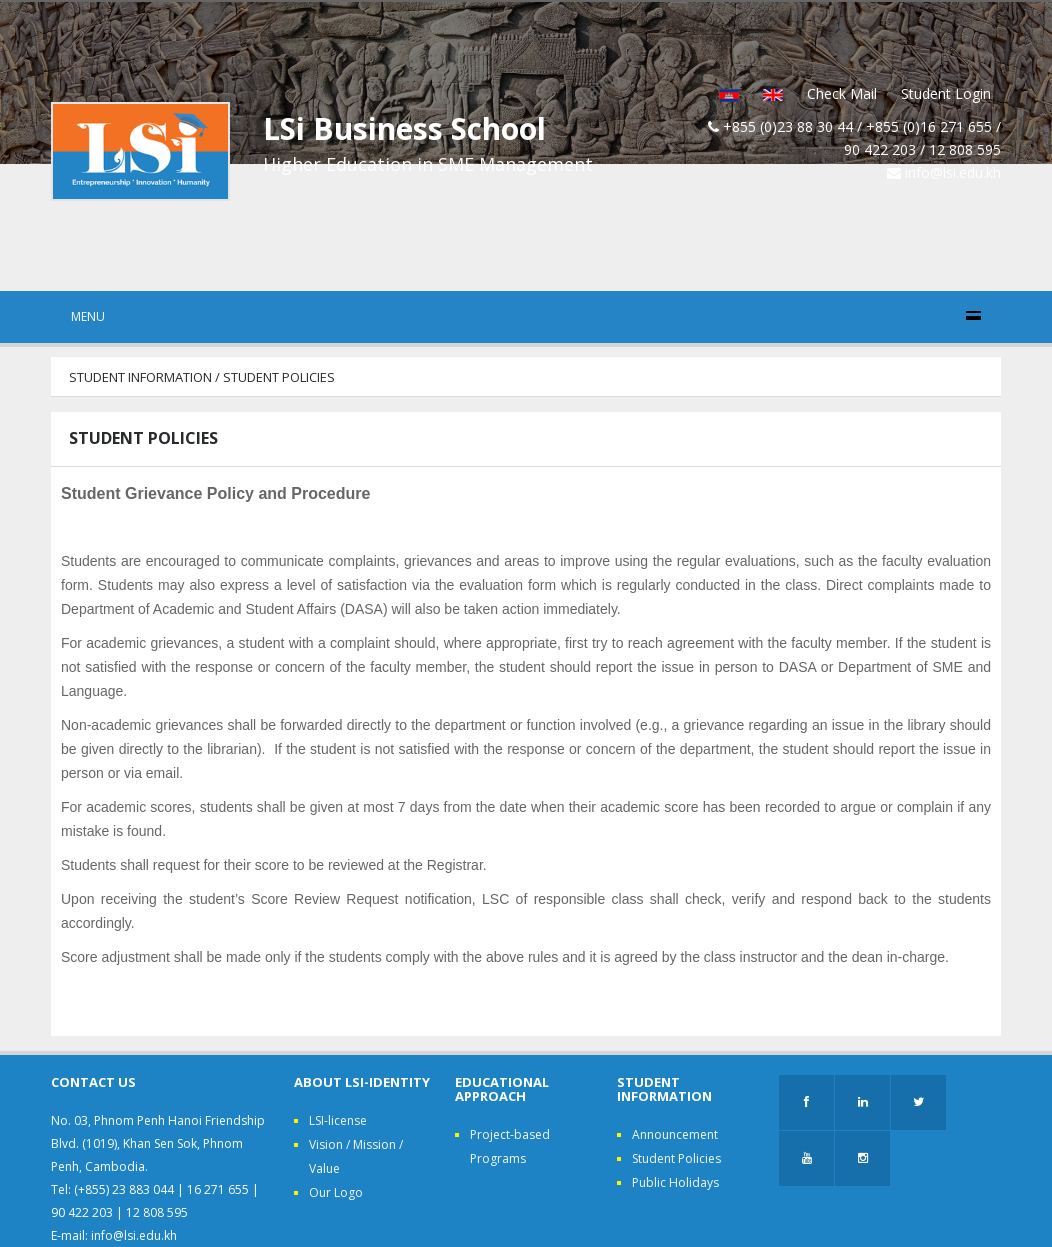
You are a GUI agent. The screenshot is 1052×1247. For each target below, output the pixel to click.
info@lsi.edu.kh (953, 172)
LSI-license (338, 1120)
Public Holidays (675, 1182)
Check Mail (842, 93)
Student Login (946, 93)
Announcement (675, 1134)
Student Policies (676, 1158)
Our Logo (336, 1192)
